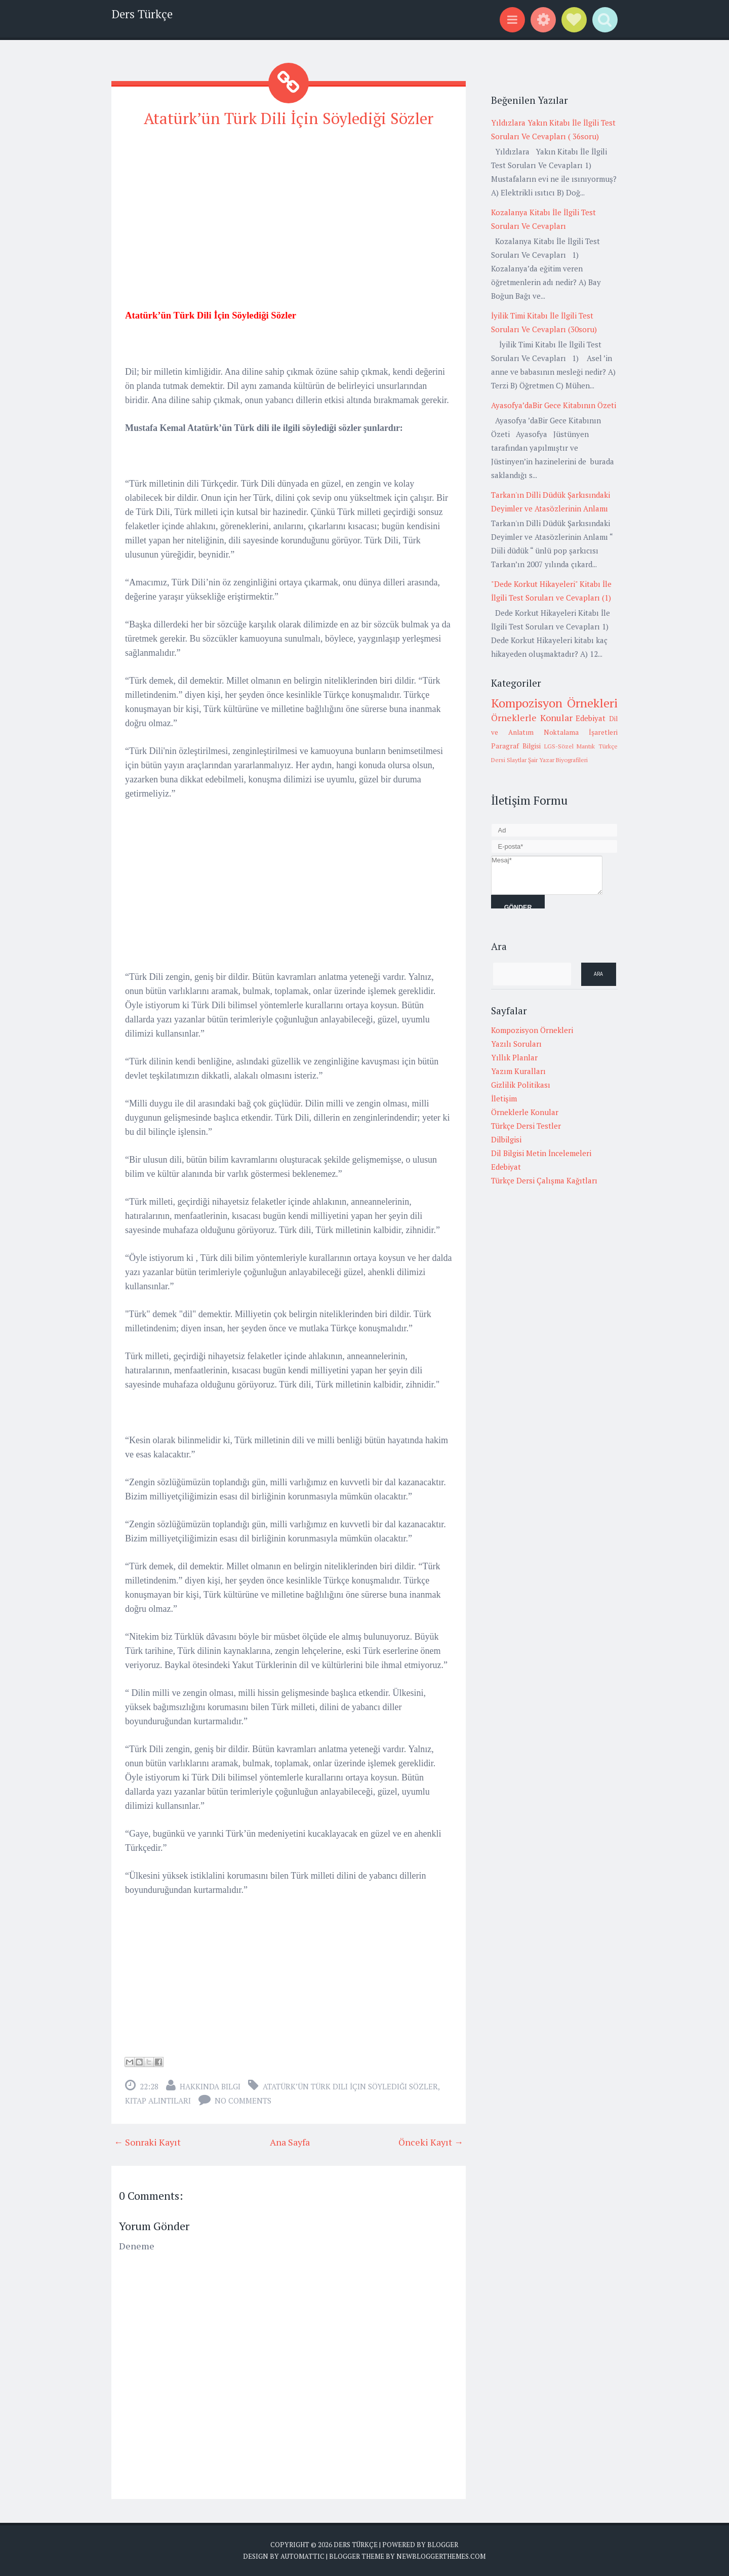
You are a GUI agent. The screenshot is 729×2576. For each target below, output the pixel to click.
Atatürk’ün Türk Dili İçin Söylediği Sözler (288, 118)
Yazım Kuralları (518, 1071)
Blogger (442, 2544)
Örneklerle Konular (532, 717)
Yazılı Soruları (516, 1044)
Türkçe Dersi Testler (526, 1126)
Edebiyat (590, 718)
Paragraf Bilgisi (516, 745)
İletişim (504, 1098)
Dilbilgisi (506, 1139)
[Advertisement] (288, 209)
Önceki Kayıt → (430, 2141)
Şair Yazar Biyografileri (558, 760)
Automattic (302, 2555)
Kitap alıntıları (158, 2100)
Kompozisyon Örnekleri (554, 703)
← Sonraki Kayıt (147, 2141)
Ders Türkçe (142, 14)
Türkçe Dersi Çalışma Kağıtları (544, 1180)
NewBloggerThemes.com (440, 2555)
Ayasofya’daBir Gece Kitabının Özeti (553, 405)
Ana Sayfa (290, 2141)
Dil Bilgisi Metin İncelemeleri (541, 1153)
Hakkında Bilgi (210, 2086)
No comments (243, 2100)
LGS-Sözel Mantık (569, 746)
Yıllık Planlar (514, 1057)
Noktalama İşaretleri (581, 732)
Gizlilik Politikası (520, 1085)
